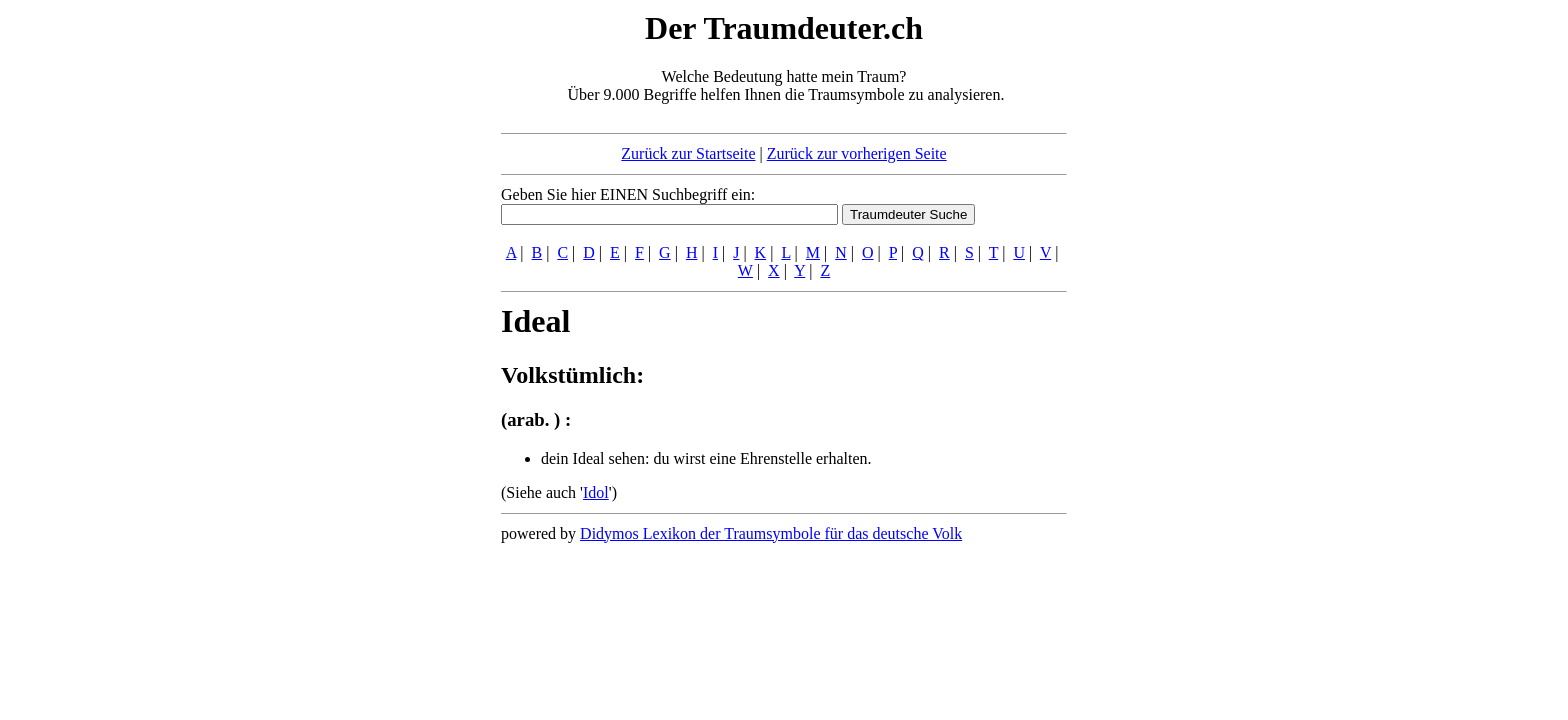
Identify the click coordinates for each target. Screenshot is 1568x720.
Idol (596, 492)
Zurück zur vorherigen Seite (857, 153)
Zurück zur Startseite (688, 153)
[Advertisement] (379, 308)
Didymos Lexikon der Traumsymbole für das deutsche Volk (771, 533)
